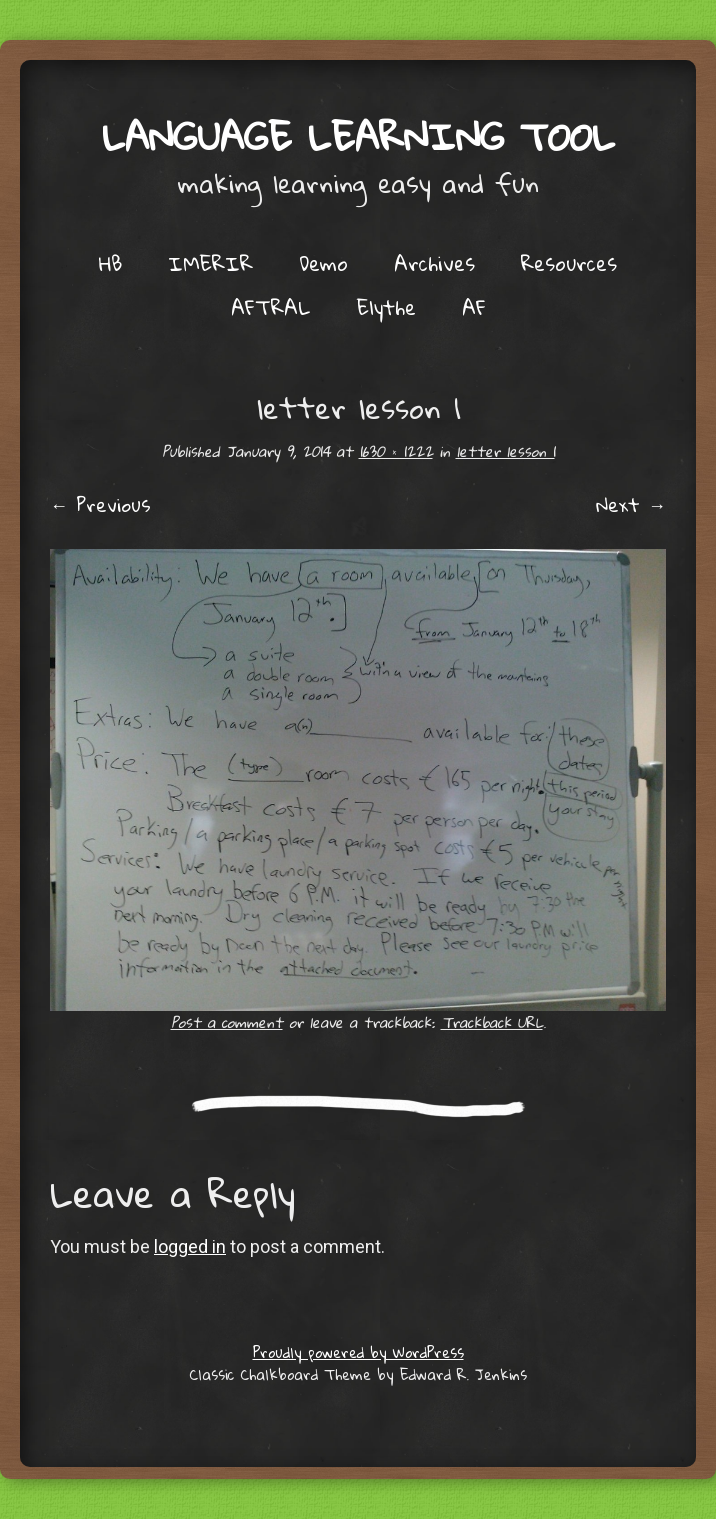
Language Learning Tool (358, 136)
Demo (323, 263)
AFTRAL (271, 307)
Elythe (386, 307)
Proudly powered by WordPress (358, 1352)
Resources (569, 263)
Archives (434, 263)
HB (110, 263)
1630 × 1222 (396, 451)
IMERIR (210, 263)
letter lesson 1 (505, 451)
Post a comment (227, 1022)
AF (474, 307)
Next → (631, 504)
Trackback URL (492, 1022)
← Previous (100, 504)
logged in (190, 1246)
